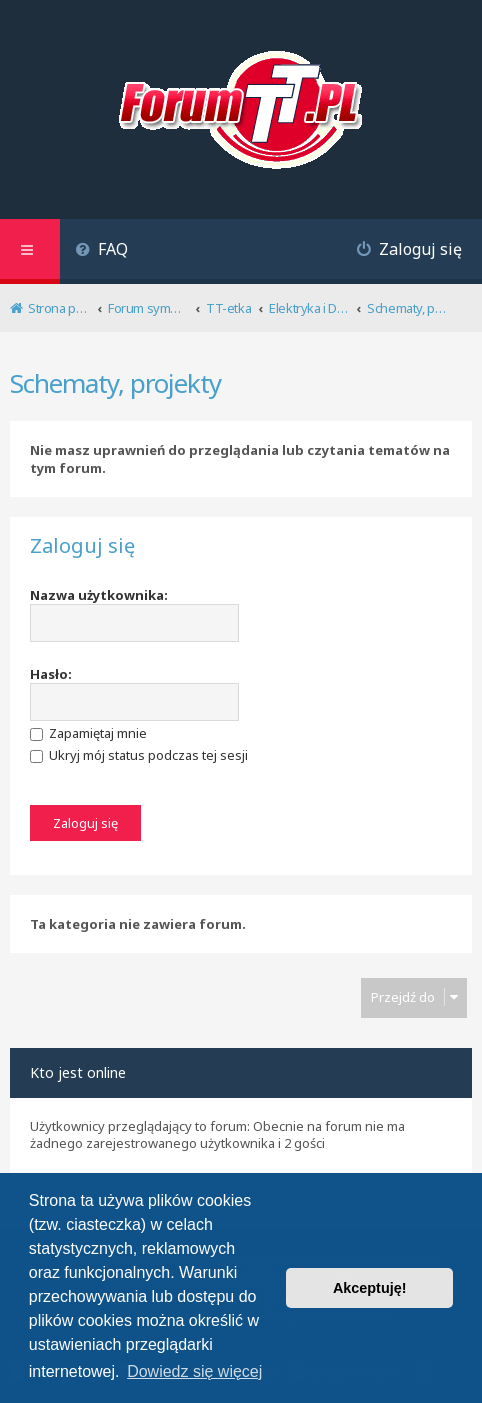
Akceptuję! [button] (370, 1288)
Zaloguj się (82, 546)
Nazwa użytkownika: (99, 595)
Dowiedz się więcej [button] (194, 1371)
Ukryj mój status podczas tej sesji (139, 755)
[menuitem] (101, 251)
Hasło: (51, 674)
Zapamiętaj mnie (88, 733)
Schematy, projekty (115, 383)
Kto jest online (78, 1072)
